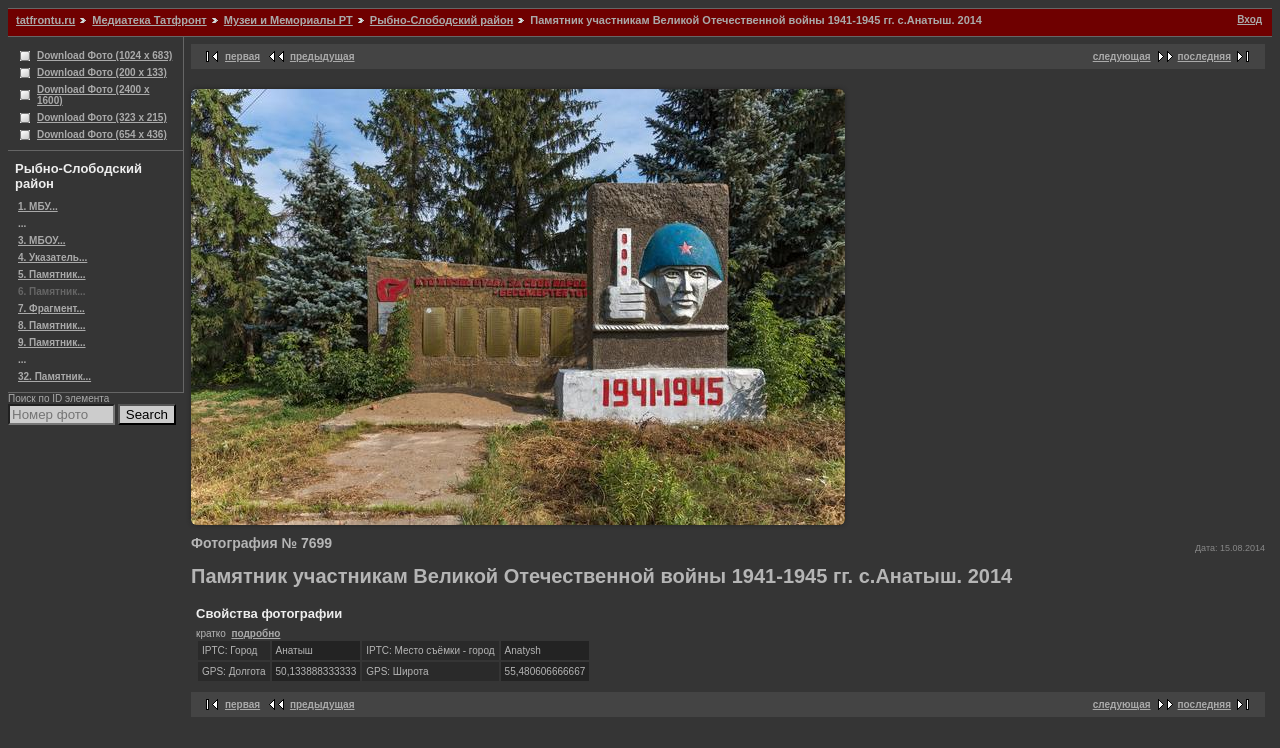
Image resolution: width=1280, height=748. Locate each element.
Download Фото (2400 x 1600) (93, 95)
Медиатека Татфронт (149, 20)
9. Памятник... (52, 342)
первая (242, 56)
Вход (1249, 19)
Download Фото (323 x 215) (102, 117)
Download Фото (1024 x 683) (104, 55)
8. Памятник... (52, 325)
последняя (1204, 56)
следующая (1122, 56)
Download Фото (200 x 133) (102, 72)
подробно (255, 633)
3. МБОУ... (41, 240)
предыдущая (322, 56)
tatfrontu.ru (45, 20)
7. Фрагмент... (51, 308)
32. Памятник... (54, 376)
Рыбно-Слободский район (441, 20)
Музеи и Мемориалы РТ (288, 20)
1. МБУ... (38, 206)
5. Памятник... (52, 274)
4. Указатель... (52, 257)
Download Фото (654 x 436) (102, 134)
